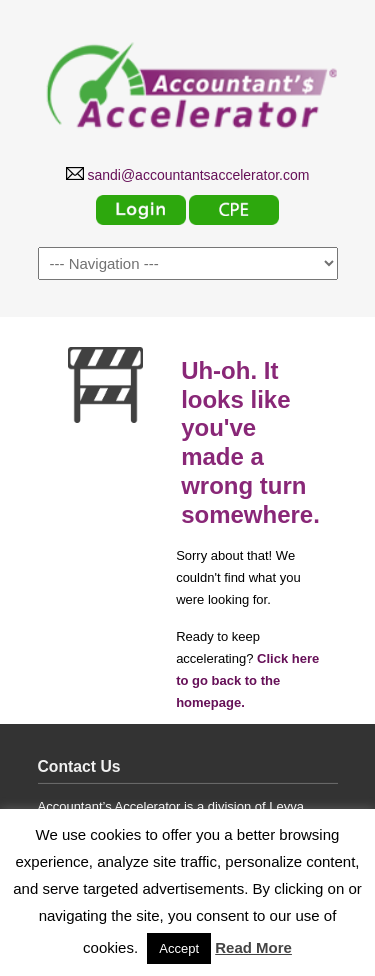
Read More (253, 947)
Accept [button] (179, 948)
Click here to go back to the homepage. (247, 680)
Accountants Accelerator (188, 81)
